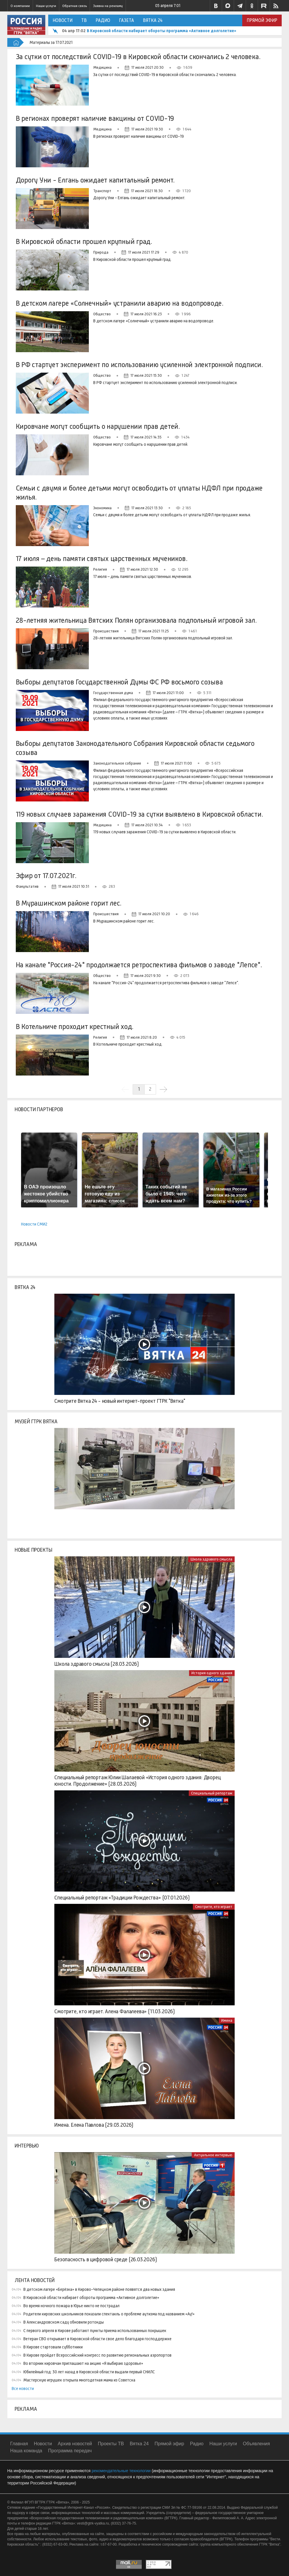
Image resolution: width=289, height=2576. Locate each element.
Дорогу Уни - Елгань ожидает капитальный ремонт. (95, 180)
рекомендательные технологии (121, 2470)
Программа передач (70, 2450)
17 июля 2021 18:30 (147, 191)
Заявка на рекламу (108, 6)
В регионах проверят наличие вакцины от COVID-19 (95, 118)
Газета (126, 20)
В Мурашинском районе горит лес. (69, 903)
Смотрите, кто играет (213, 1906)
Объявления (256, 2443)
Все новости (23, 2388)
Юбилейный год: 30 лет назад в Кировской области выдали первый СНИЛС (89, 2371)
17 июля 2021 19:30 (147, 129)
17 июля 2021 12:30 (142, 569)
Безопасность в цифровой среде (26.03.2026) (105, 2259)
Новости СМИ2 (34, 1224)
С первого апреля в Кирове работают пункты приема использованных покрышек (94, 2330)
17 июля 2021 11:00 (168, 693)
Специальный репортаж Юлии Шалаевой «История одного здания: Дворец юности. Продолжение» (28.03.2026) (137, 1781)
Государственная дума (113, 693)
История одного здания (211, 1673)
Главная (19, 2443)
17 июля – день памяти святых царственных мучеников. (102, 558)
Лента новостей (35, 2280)
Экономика (102, 508)
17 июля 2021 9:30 (145, 975)
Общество (102, 314)
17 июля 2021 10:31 (73, 886)
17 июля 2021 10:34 (147, 825)
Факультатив (27, 886)
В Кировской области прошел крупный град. (84, 241)
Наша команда (26, 2450)
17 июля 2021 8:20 (142, 1037)
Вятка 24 (152, 20)
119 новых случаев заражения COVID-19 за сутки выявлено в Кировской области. (139, 814)
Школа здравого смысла (211, 1559)
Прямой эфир (262, 20)
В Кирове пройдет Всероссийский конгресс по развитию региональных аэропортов (97, 2355)
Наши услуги (46, 6)
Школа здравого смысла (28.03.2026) (96, 1664)
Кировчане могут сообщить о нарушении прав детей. (98, 426)
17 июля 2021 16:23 (146, 314)
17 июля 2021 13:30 (147, 508)
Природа (100, 252)
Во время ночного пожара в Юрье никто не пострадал (71, 2305)
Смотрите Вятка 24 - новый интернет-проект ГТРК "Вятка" (119, 1401)
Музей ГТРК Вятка (36, 1421)
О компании (20, 6)
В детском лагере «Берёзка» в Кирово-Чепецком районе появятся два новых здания (99, 2289)
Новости (62, 20)
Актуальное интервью (213, 2155)
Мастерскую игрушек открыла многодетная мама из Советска (79, 2380)
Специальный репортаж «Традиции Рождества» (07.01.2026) (121, 1898)
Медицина (102, 67)
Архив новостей (75, 2443)
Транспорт (102, 191)
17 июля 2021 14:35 (146, 437)
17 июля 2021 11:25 (153, 631)
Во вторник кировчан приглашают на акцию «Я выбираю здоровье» (83, 2363)
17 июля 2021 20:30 (147, 67)
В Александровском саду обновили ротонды (63, 2322)
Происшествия (106, 631)
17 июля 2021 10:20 (154, 914)
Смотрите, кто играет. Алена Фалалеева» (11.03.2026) (114, 2011)
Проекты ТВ (111, 2443)
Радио (103, 20)
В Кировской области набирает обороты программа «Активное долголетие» (161, 30)
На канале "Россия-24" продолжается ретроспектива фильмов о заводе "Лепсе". (139, 965)
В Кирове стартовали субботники (53, 2347)
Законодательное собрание (117, 763)
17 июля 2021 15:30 (146, 375)
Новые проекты (33, 1550)
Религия (100, 569)
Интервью (27, 2146)
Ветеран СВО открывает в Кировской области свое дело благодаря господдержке (97, 2338)
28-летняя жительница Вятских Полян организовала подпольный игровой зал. (136, 620)
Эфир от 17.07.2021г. (46, 876)
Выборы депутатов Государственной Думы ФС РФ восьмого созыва (119, 682)
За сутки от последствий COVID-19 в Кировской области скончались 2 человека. (138, 57)
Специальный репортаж (211, 1793)
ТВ (84, 20)
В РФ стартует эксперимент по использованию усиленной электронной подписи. (139, 365)
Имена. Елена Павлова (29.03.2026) (93, 2125)
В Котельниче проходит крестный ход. (75, 1026)
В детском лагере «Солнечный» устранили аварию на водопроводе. (120, 303)
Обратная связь (74, 6)
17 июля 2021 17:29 (143, 252)
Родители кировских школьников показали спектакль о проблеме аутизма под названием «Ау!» (109, 2314)
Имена (226, 2020)
